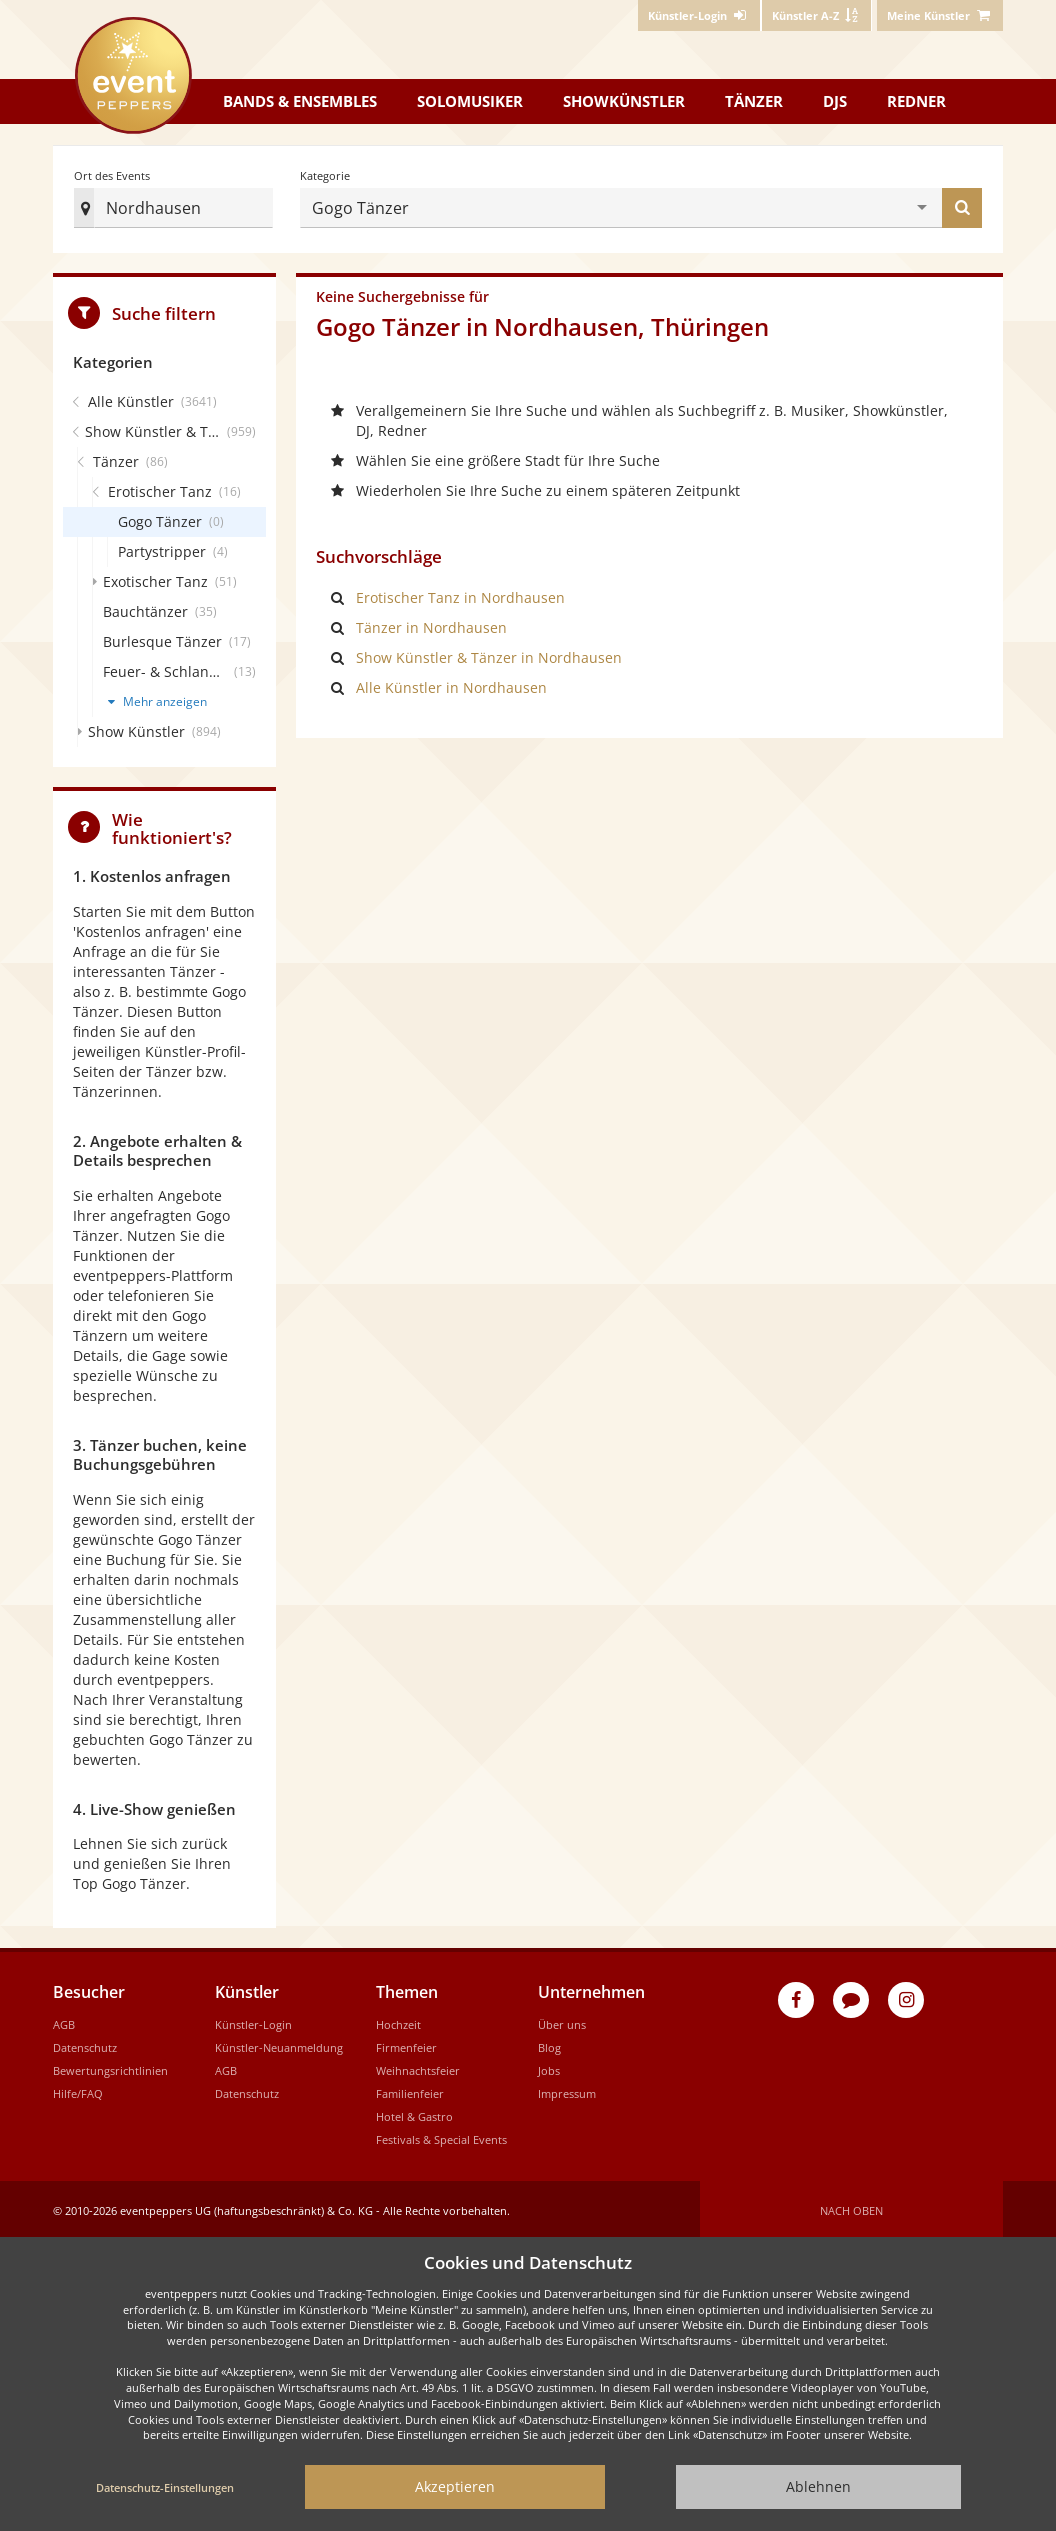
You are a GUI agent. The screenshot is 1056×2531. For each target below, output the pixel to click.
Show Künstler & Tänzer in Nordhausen (489, 653)
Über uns (562, 2020)
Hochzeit (398, 2020)
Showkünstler (624, 101)
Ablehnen (818, 2486)
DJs (835, 101)
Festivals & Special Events (441, 2135)
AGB (64, 2020)
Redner (916, 101)
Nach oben (851, 2206)
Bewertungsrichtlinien (110, 2066)
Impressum (567, 2089)
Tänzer (754, 101)
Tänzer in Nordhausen (431, 623)
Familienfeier (410, 2089)
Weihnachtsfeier (418, 2066)
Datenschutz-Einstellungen (165, 2487)
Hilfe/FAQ (78, 2089)
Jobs (549, 2066)
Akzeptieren (455, 2486)
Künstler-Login (253, 2020)
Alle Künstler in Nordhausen (451, 683)
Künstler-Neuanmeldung (279, 2043)
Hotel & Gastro (414, 2112)
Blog (549, 2043)
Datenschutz (85, 2043)
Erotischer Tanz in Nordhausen (460, 593)
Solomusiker (470, 101)
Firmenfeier (406, 2043)
